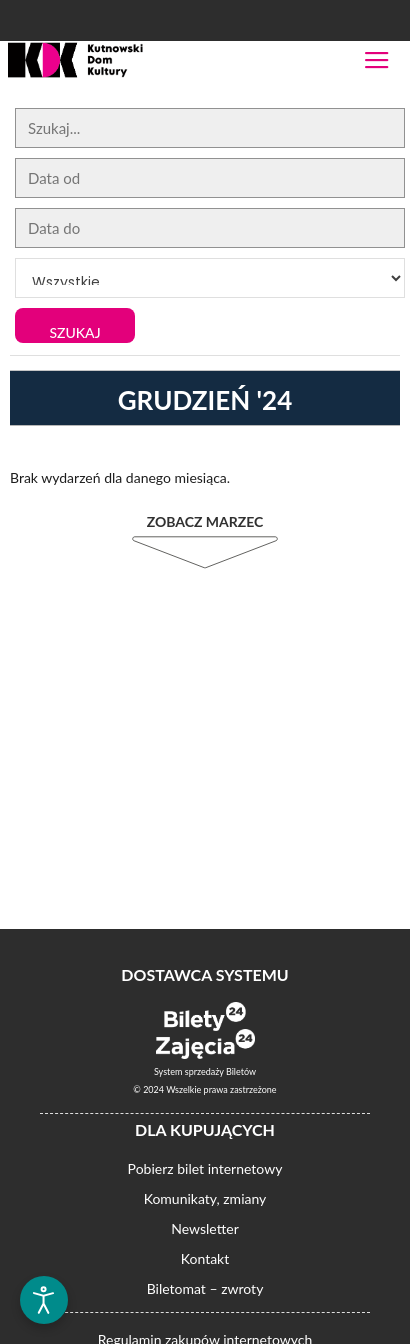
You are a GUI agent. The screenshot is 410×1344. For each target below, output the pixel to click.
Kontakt (205, 1258)
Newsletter (204, 1228)
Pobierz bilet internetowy (205, 1168)
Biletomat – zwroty (205, 1288)
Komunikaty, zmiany (205, 1198)
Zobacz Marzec (205, 521)
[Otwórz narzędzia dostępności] (44, 1300)
